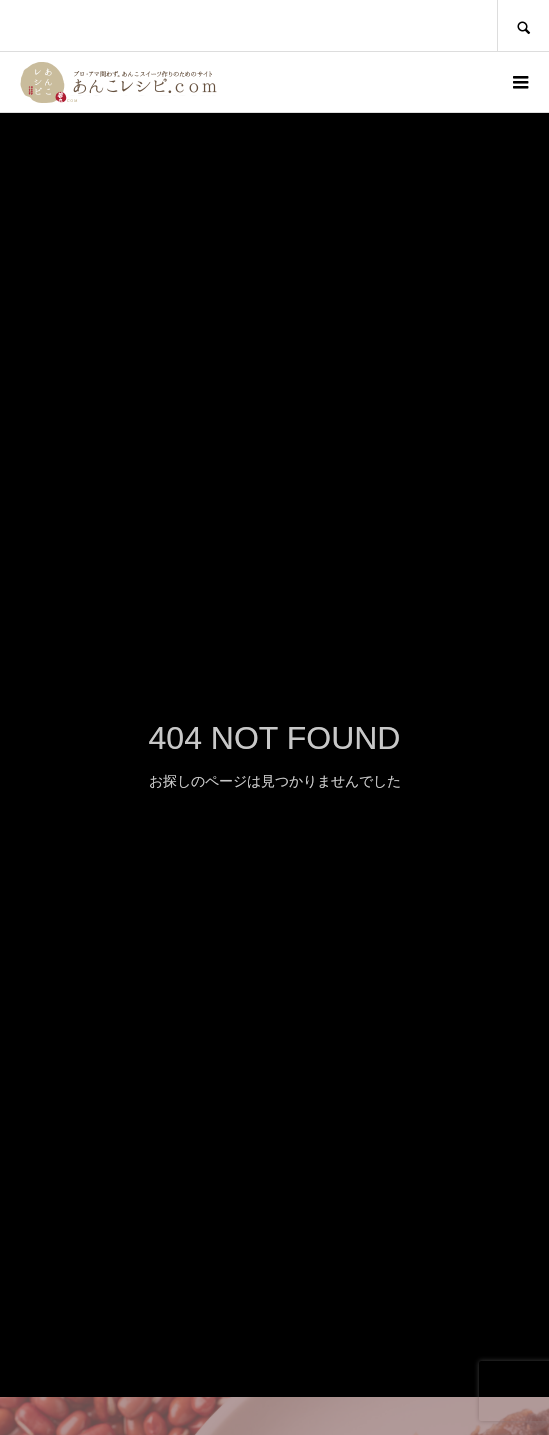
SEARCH (523, 25)
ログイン (465, 82)
